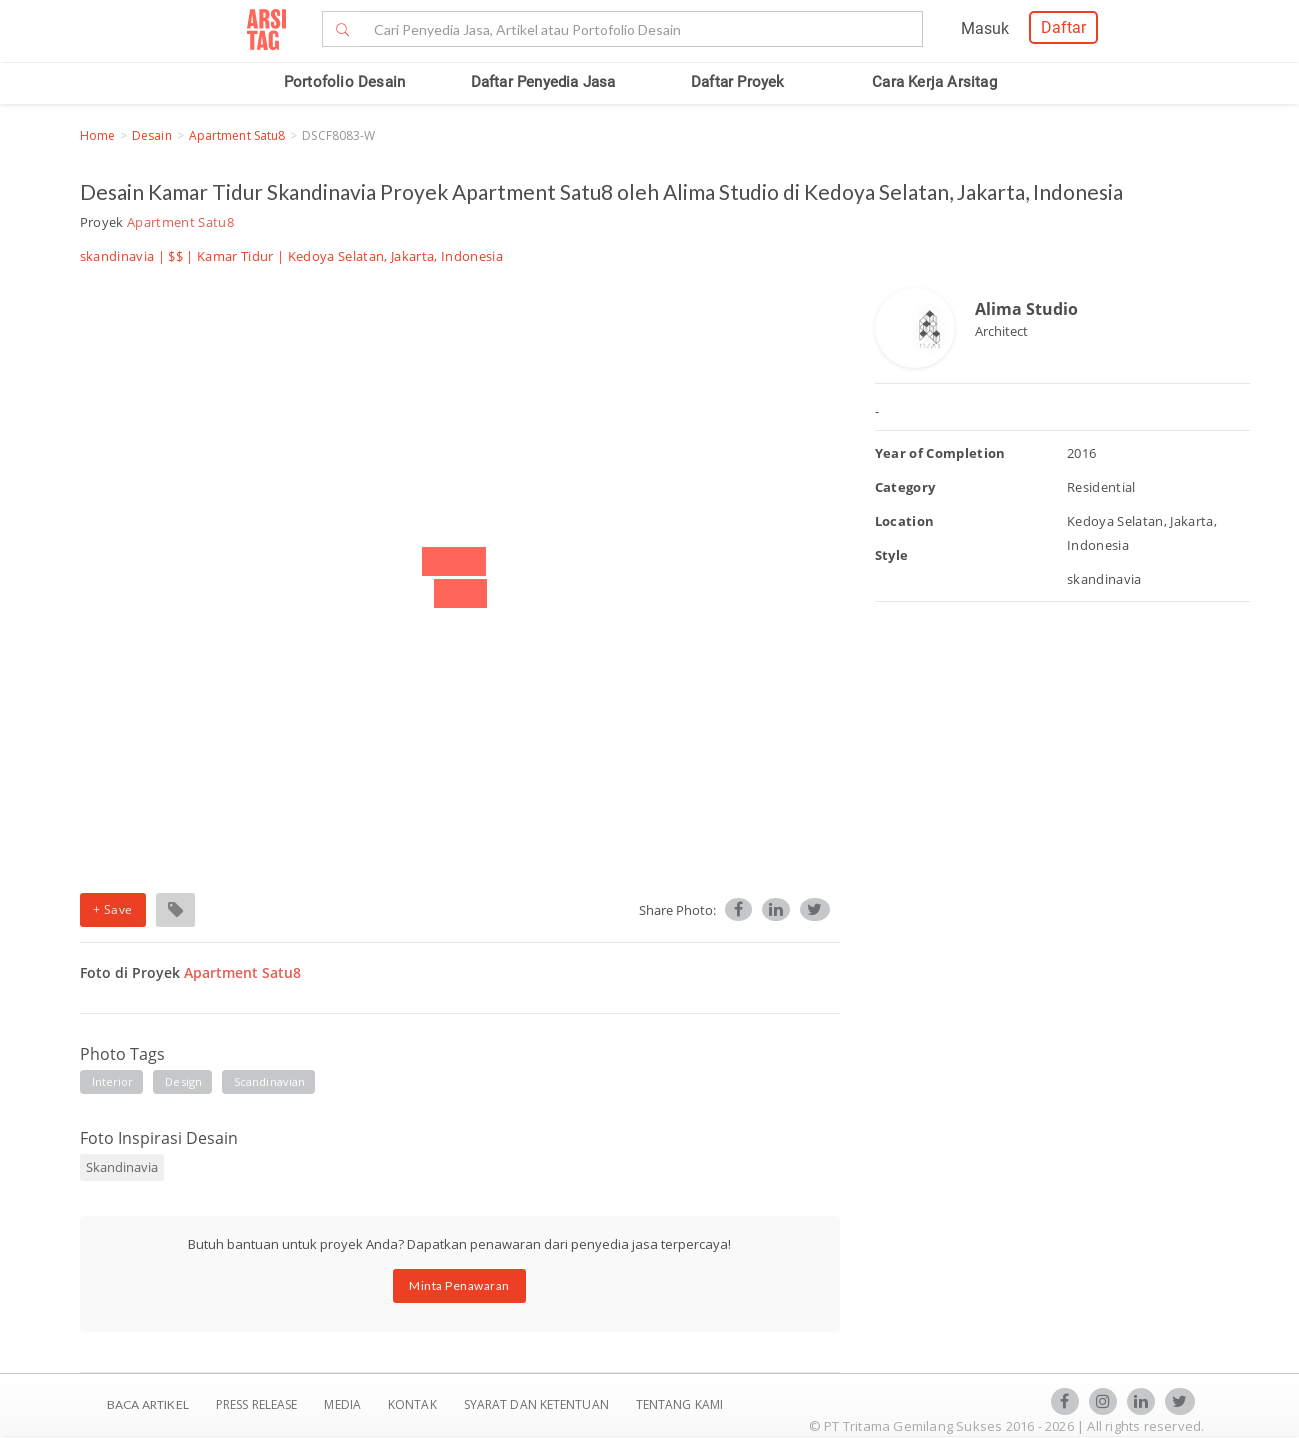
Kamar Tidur (235, 256)
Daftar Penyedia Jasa (543, 82)
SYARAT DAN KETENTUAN (538, 1404)
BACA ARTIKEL (148, 1404)
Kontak (414, 1404)
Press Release (257, 1404)
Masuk (985, 28)
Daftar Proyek (738, 82)
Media (344, 1404)
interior (113, 1081)
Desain (152, 135)
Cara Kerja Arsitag (934, 82)
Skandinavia (122, 1167)
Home (97, 135)
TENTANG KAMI (679, 1404)
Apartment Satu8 (237, 135)
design (183, 1081)
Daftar (1063, 27)
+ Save (113, 909)
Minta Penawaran (459, 1285)
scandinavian (269, 1081)
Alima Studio (1026, 309)
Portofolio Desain (344, 82)
